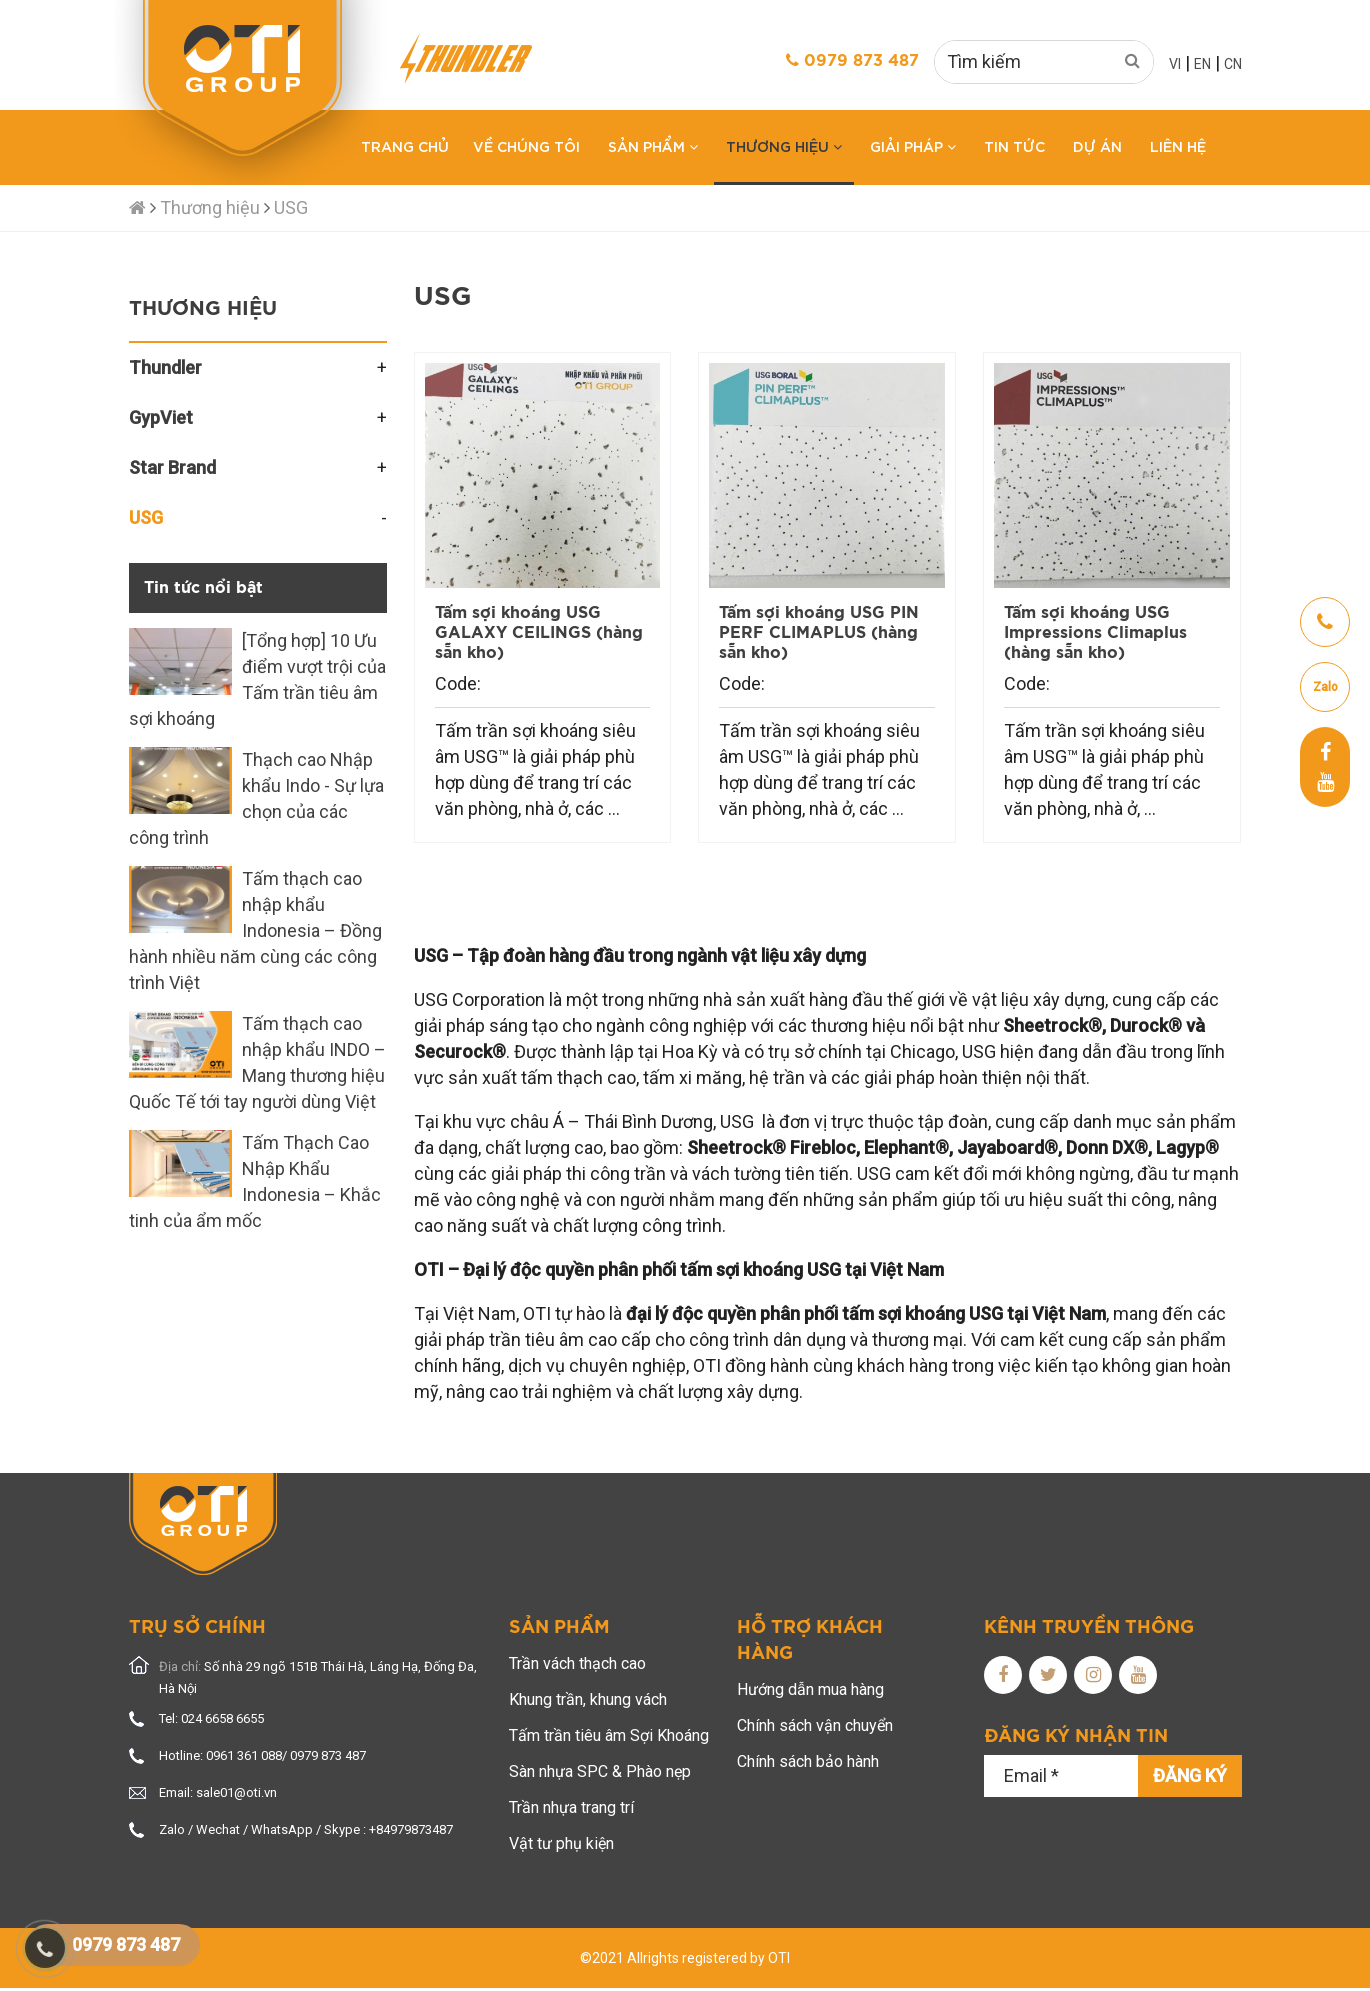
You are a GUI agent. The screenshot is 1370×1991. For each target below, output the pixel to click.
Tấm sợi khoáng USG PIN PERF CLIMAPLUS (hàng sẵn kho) (819, 633)
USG (291, 207)
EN (1202, 64)
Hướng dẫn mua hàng (810, 1689)
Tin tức (1014, 145)
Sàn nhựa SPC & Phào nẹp (600, 1771)
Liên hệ (1178, 145)
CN (1233, 64)
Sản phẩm (653, 145)
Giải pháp (913, 145)
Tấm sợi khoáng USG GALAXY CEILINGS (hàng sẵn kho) (539, 633)
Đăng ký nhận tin (1076, 1737)
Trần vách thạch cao (577, 1663)
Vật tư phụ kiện (561, 1843)
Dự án (1097, 145)
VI (1175, 64)
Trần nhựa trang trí (571, 1807)
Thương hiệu (784, 145)
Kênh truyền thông (1089, 1628)
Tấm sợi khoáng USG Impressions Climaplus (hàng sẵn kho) (1095, 633)
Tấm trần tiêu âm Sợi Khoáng (609, 1735)
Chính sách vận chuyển (815, 1725)
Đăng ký (1190, 1775)
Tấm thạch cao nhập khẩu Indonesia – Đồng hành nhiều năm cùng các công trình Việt (255, 930)
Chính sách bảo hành (808, 1761)
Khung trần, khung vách (588, 1699)
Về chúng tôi (526, 145)
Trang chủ (405, 145)
